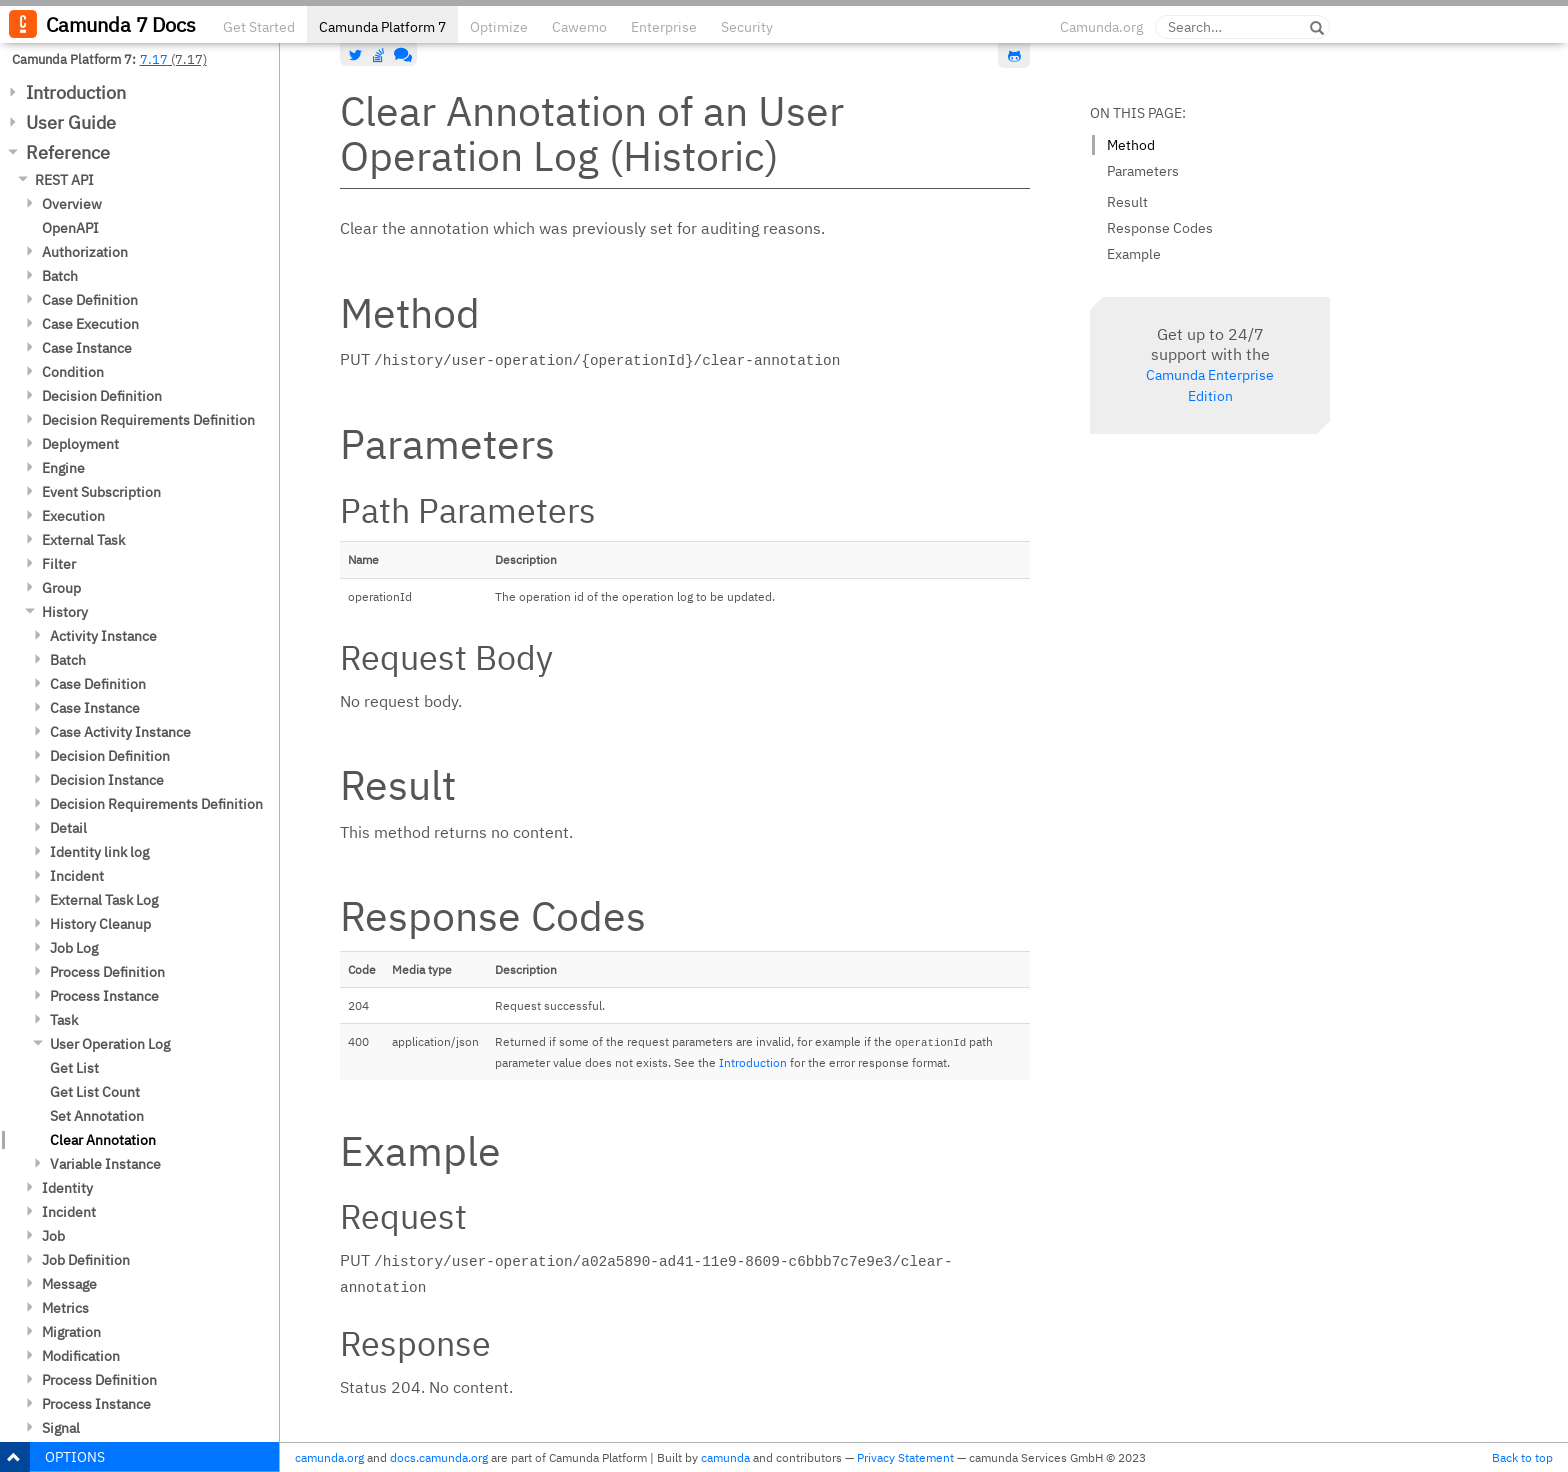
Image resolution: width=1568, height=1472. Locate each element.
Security (747, 27)
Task (64, 1020)
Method (1131, 145)
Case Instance (87, 348)
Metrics (65, 1308)
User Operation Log (110, 1044)
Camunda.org (1101, 27)
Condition (73, 372)
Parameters (1143, 171)
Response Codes (1160, 228)
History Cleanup (100, 924)
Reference (68, 152)
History (65, 612)
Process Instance (104, 996)
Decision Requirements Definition (148, 420)
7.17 (154, 59)
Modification (81, 1356)
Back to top (1522, 1457)
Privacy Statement (905, 1457)
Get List (74, 1068)
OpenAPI (70, 228)
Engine (63, 468)
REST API (64, 180)
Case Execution (90, 324)
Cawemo (579, 27)
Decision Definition (102, 396)
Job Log (74, 948)
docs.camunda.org (439, 1457)
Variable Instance (105, 1164)
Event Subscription (101, 492)
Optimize (499, 27)
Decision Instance (107, 780)
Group (61, 588)
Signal (61, 1428)
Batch (60, 276)
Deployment (80, 444)
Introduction (76, 92)
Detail (68, 828)
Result (1127, 202)
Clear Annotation (103, 1140)
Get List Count (95, 1092)
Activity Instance (103, 636)
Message (69, 1284)
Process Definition (107, 972)
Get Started (259, 27)
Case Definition (90, 300)
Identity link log (99, 852)
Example (1134, 254)
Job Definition (86, 1260)
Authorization (85, 252)
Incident (77, 876)
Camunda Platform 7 (382, 27)
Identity (67, 1188)
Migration (71, 1332)
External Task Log (104, 900)
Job (53, 1236)
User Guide (71, 122)
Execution (73, 516)
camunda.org (329, 1457)
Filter (59, 564)
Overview (72, 204)
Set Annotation (97, 1116)
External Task (83, 540)
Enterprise (664, 27)
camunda (725, 1457)
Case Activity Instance (120, 732)
